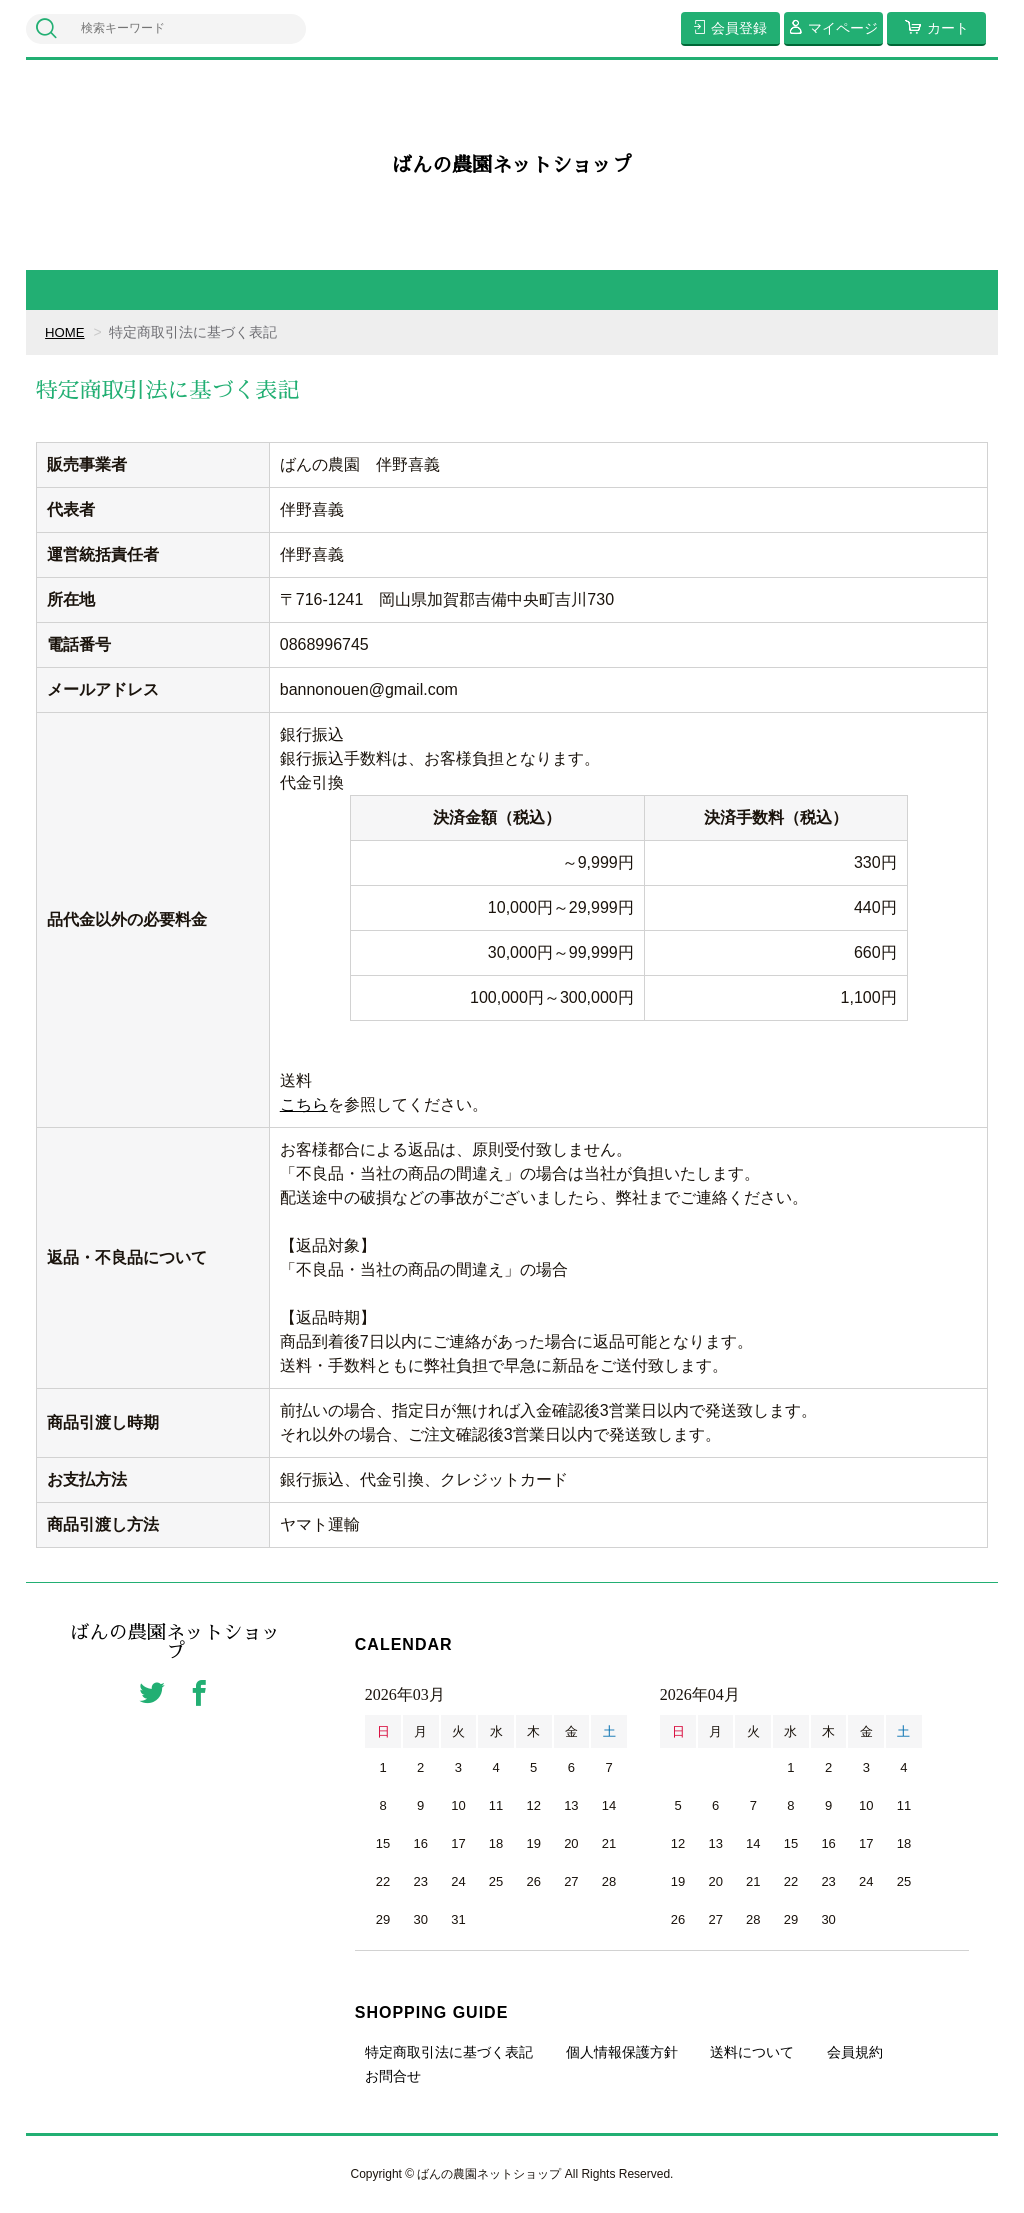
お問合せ (393, 2076)
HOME (66, 332)
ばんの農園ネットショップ (512, 165)
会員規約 (855, 2052)
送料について (752, 2052)
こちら (304, 1104)
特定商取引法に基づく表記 (449, 2052)
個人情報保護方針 (622, 2052)
